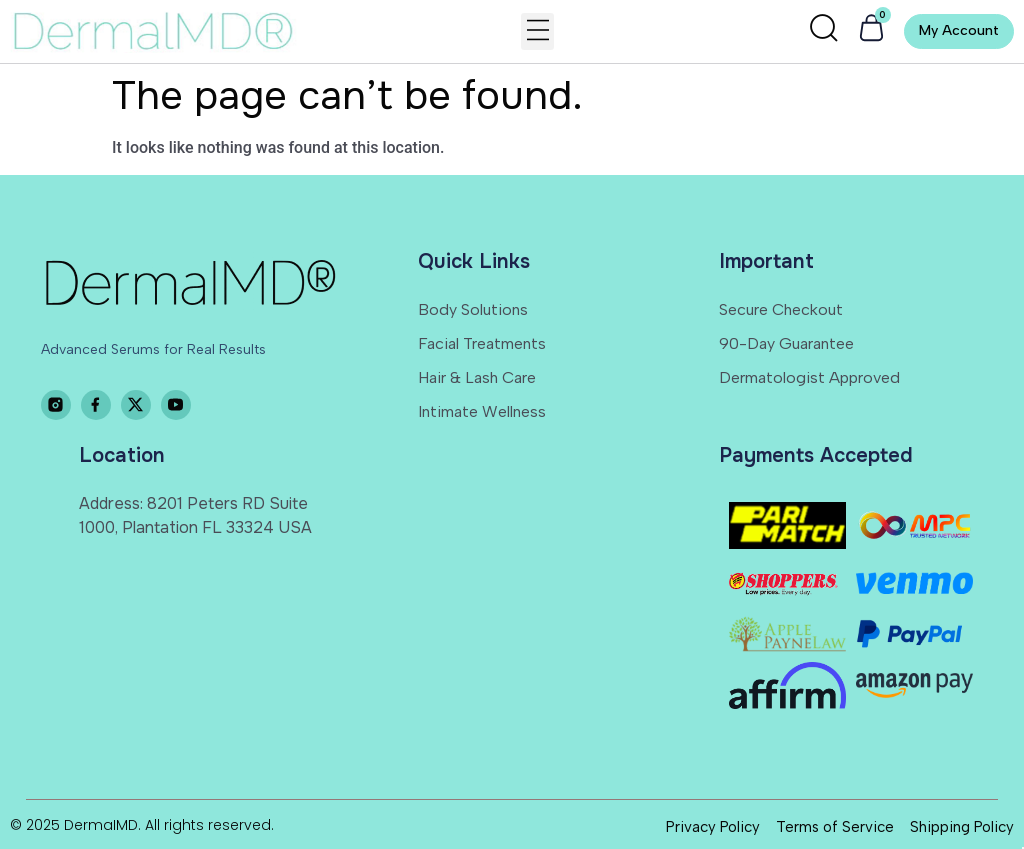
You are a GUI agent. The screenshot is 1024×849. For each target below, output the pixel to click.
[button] (537, 31)
